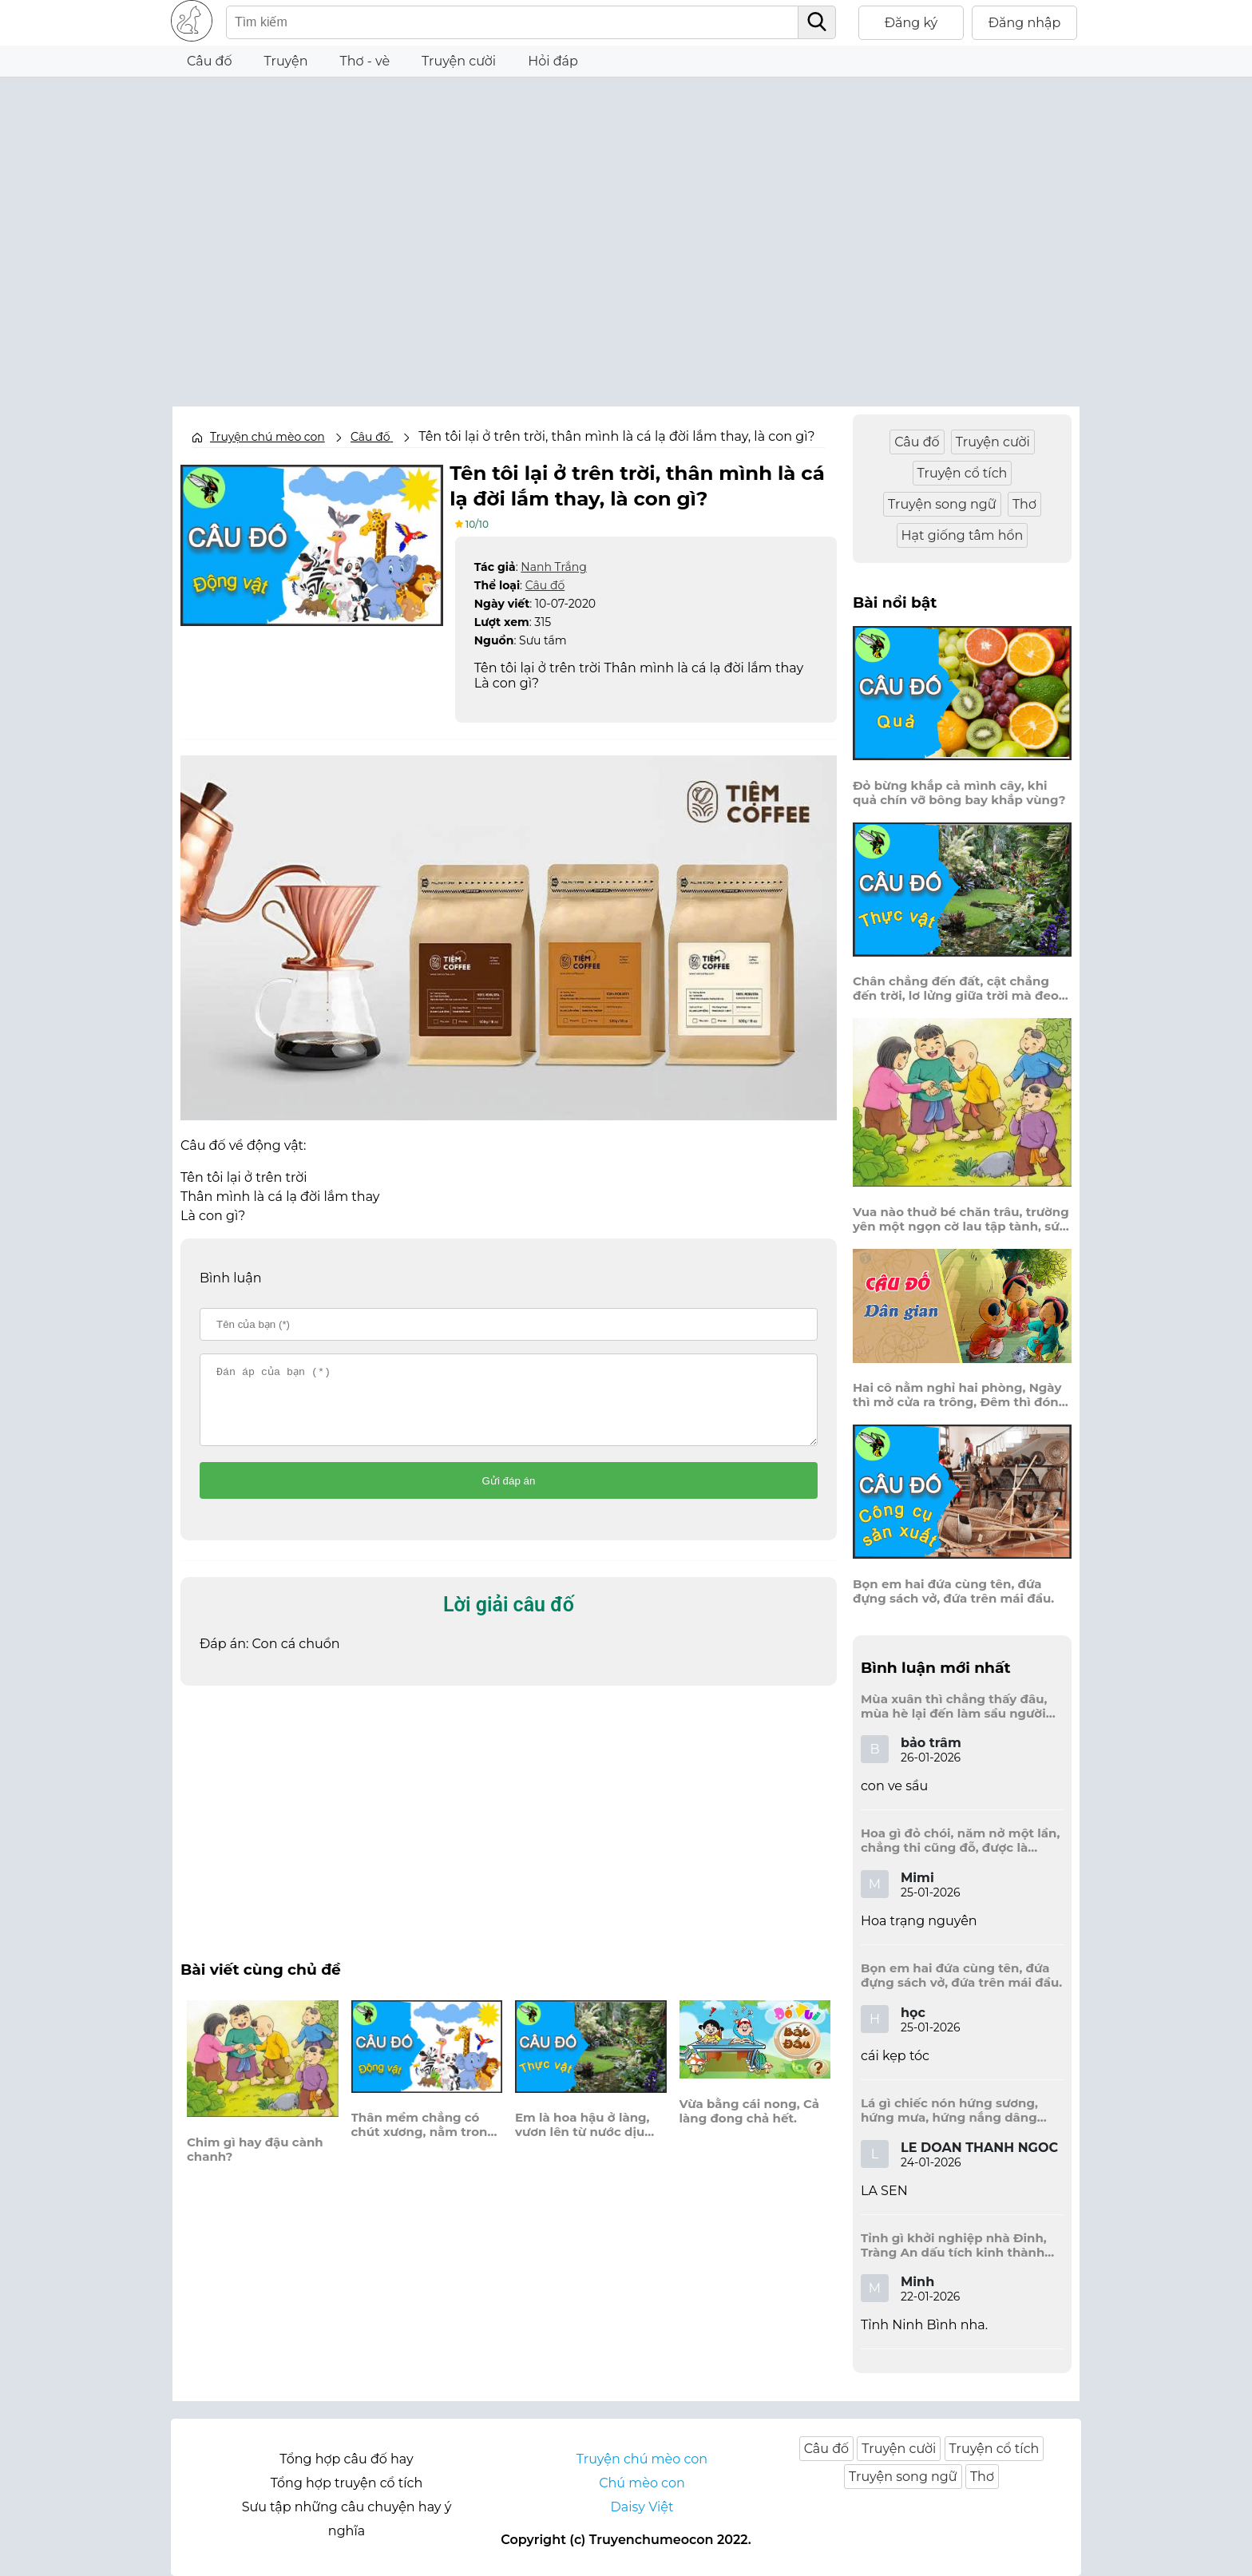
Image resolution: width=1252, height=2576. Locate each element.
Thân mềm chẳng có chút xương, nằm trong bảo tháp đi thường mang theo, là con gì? (423, 2138)
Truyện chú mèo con (267, 437)
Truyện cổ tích (962, 473)
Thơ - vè (364, 61)
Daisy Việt (642, 2507)
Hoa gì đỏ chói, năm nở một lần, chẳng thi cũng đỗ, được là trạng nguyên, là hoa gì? (960, 1840)
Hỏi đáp (553, 61)
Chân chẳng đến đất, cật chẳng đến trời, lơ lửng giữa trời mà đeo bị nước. (956, 988)
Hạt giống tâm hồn (962, 535)
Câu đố (209, 61)
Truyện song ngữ (942, 504)
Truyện (286, 61)
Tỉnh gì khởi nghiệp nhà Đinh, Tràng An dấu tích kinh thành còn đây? (954, 2245)
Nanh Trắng (553, 566)
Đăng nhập (1025, 22)
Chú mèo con (642, 2483)
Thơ (1024, 504)
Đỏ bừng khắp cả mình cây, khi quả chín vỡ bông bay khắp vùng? (959, 793)
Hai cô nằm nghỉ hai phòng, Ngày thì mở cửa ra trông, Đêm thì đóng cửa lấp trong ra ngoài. (960, 1395)
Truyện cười (459, 61)
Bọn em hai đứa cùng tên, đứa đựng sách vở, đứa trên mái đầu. (953, 1591)
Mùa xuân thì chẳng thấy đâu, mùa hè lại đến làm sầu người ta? (954, 1706)
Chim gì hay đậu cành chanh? (255, 2163)
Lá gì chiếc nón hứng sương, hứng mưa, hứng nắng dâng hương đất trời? (949, 2110)
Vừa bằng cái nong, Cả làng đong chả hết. (749, 2124)
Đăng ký (911, 22)
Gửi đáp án (509, 1494)
